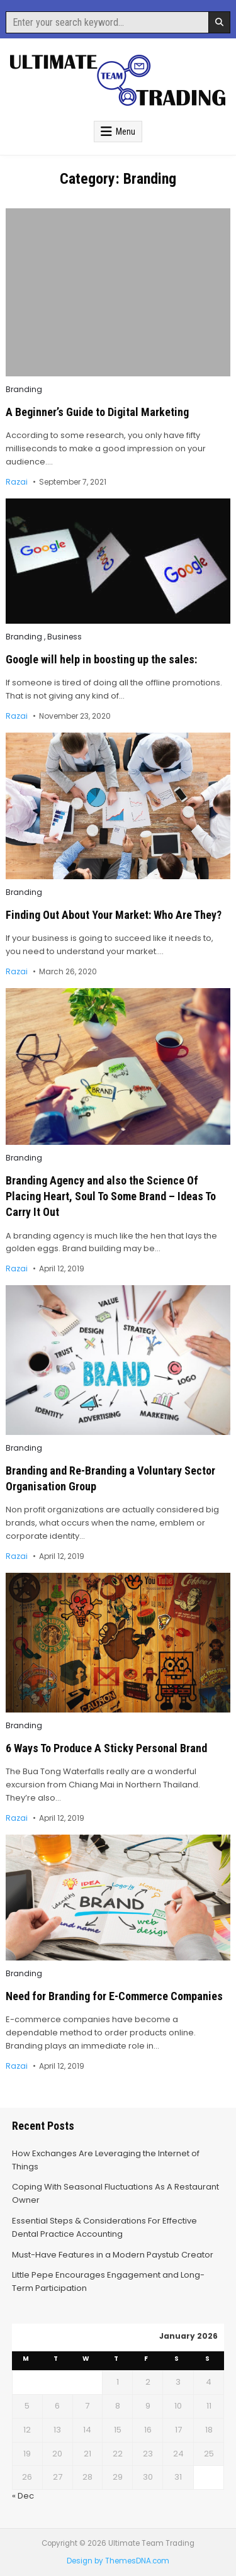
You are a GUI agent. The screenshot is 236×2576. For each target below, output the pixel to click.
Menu (125, 132)
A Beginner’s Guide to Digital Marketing (97, 412)
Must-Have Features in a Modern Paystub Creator (112, 2255)
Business (64, 637)
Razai (17, 482)
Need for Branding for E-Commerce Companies (114, 1996)
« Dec (23, 2496)
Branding (24, 389)
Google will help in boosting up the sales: (101, 659)
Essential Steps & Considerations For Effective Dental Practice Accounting (104, 2227)
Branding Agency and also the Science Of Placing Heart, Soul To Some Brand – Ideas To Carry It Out (111, 1196)
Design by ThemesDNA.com (118, 2561)
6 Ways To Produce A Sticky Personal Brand (106, 1748)
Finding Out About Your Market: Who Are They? (114, 914)
